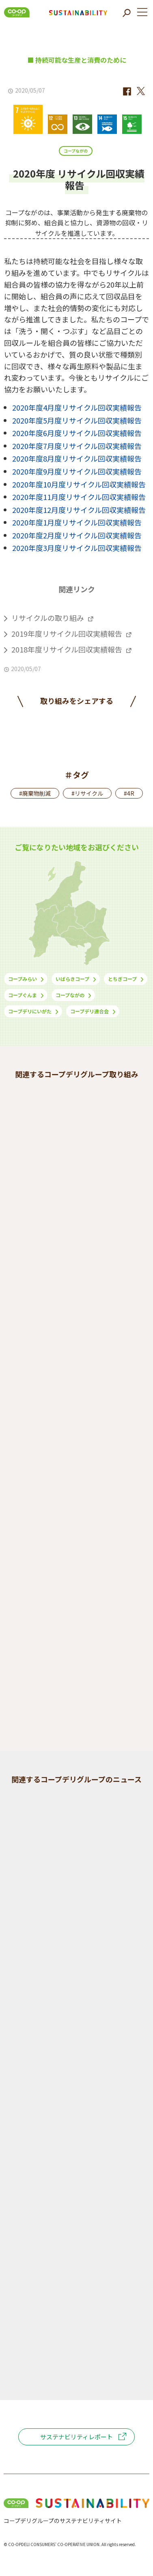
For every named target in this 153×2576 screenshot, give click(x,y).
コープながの (76, 151)
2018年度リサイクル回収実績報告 (66, 649)
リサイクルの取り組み (47, 617)
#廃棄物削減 (35, 793)
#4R (129, 793)
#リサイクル (87, 793)
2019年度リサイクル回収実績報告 (66, 633)
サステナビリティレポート (76, 2436)
